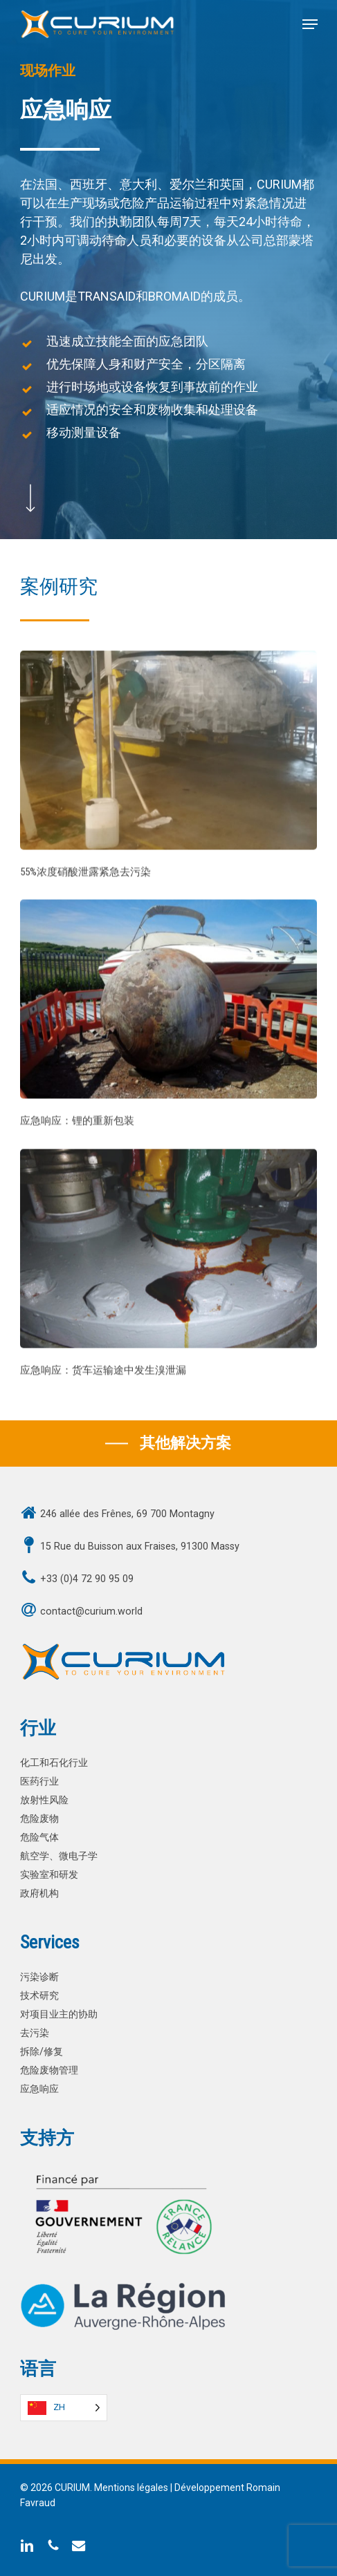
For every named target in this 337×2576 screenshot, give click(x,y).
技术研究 (39, 1996)
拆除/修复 (41, 2052)
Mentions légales (131, 2487)
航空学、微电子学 (59, 1856)
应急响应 (39, 2089)
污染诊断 (39, 1977)
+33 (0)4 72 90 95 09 (87, 1579)
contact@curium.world (91, 1611)
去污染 (34, 2033)
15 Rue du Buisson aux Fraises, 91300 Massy (139, 1546)
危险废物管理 (49, 2070)
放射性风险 (44, 1800)
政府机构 (39, 1893)
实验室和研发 (49, 1875)
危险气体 (39, 1837)
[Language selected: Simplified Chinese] (63, 2407)
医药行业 (39, 1781)
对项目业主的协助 (59, 2014)
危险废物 (39, 1819)
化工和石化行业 (54, 1763)
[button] (310, 24)
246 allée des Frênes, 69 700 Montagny (127, 1514)
